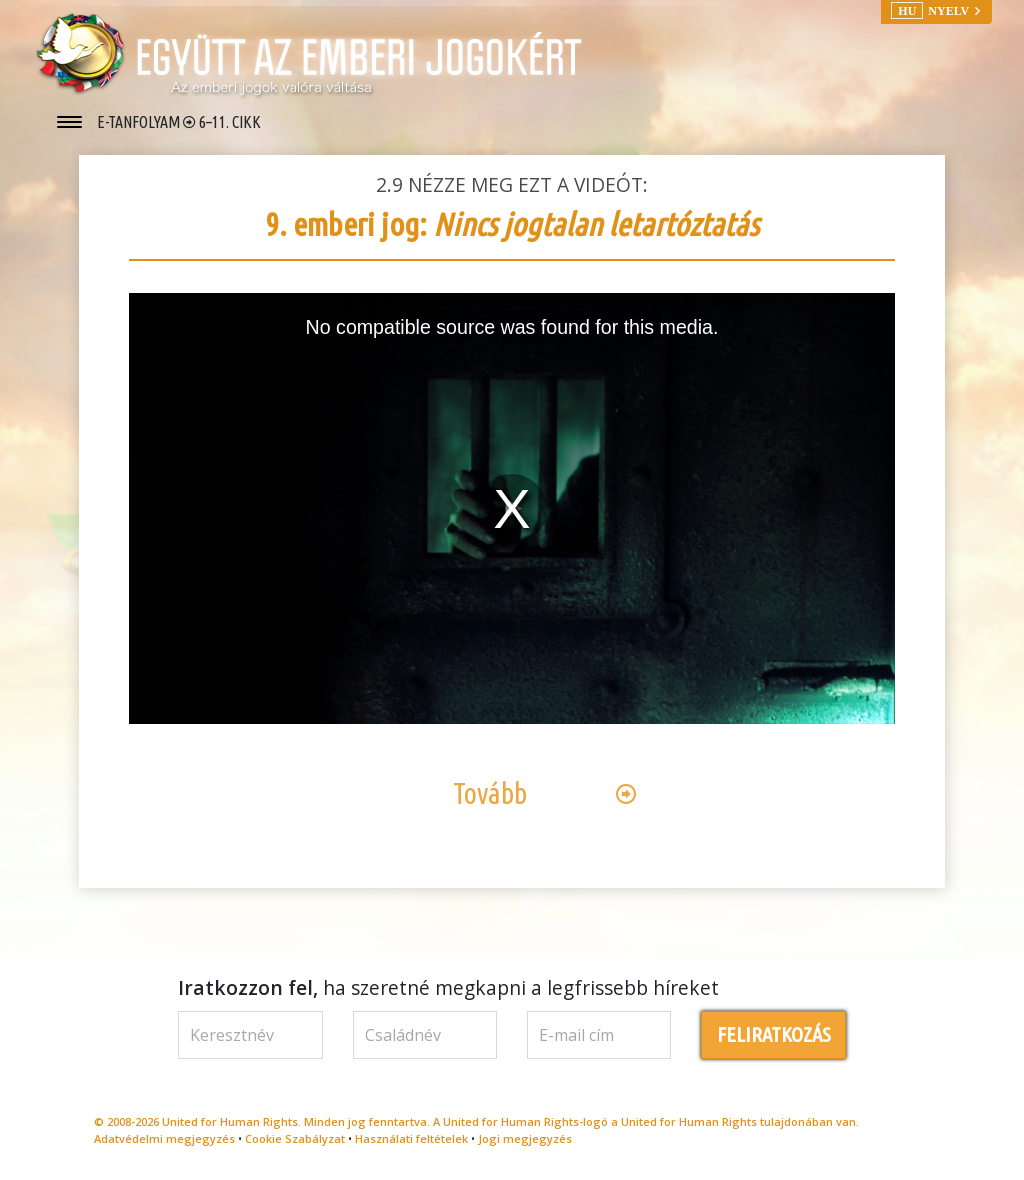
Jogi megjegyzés (525, 1138)
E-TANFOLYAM (140, 122)
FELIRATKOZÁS (774, 1034)
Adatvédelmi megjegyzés (164, 1138)
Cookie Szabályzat (295, 1138)
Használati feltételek (411, 1138)
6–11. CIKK (230, 122)
